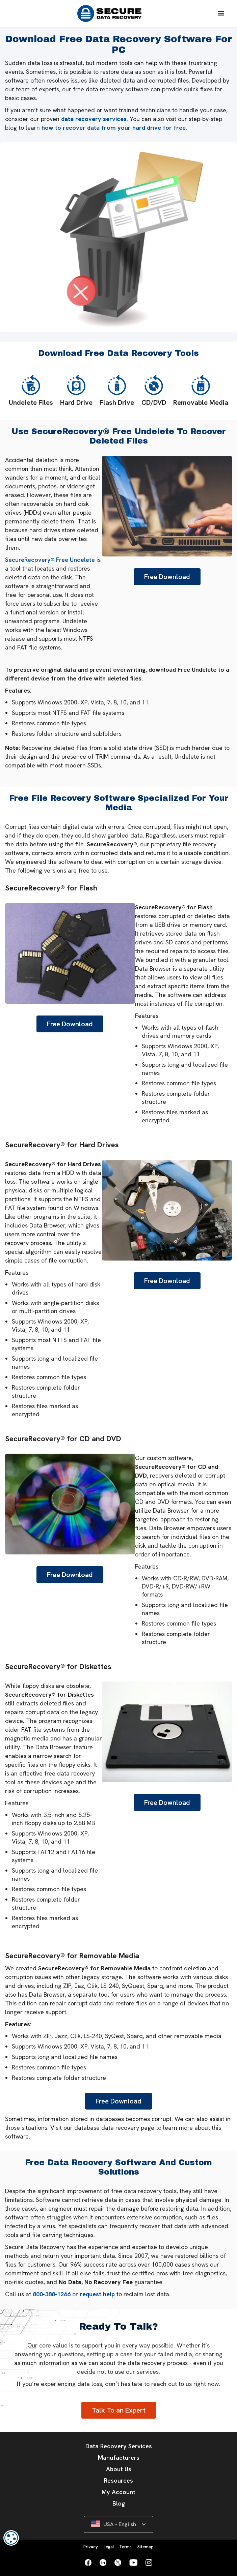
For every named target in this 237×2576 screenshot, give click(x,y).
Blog (118, 2503)
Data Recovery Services (118, 2446)
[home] (107, 13)
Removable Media (200, 390)
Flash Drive (117, 390)
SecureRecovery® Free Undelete (50, 560)
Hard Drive (76, 390)
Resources (118, 2480)
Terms (125, 2547)
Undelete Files (31, 390)
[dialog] (11, 2538)
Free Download (167, 576)
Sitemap (145, 2547)
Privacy (90, 2547)
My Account (118, 2492)
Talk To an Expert (119, 2410)
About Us (118, 2469)
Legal (109, 2547)
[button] (221, 13)
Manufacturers (118, 2457)
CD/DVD (153, 390)
